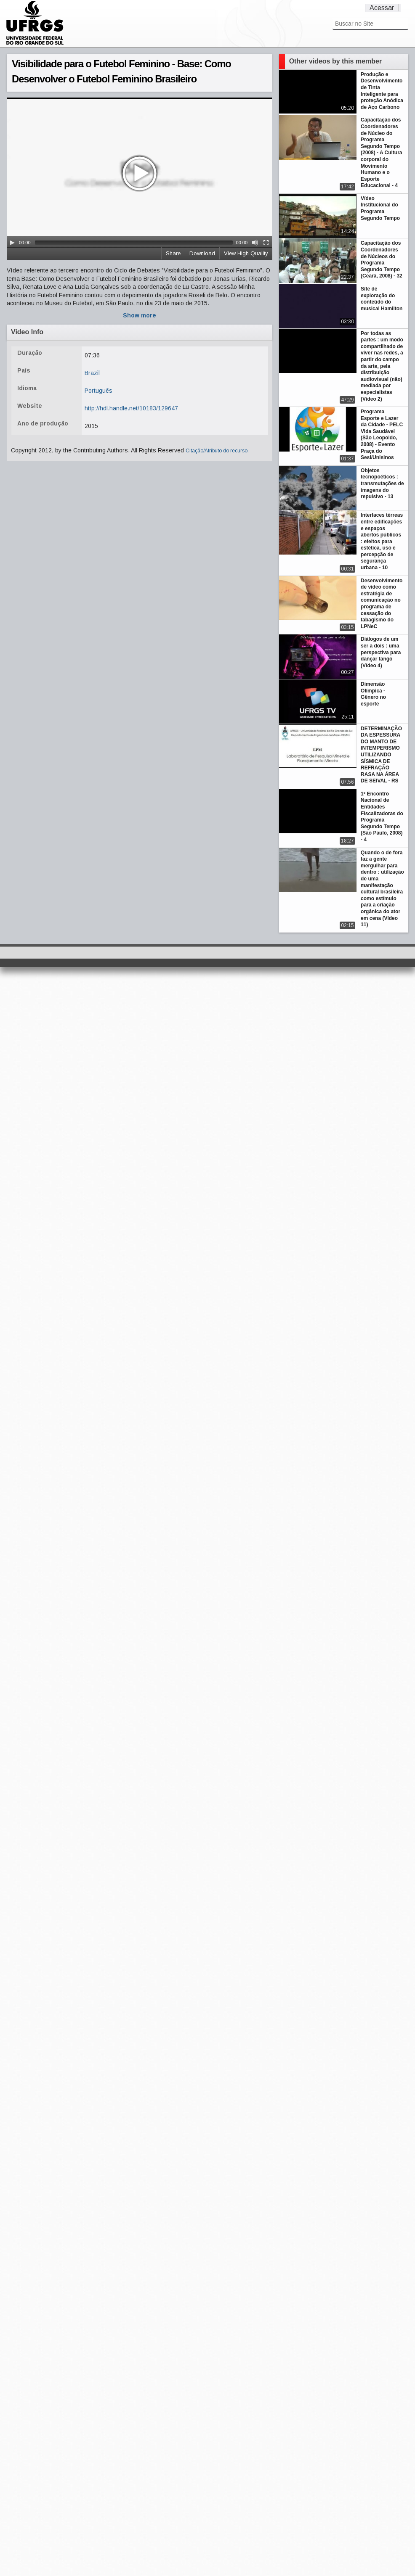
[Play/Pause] (12, 242)
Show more (139, 315)
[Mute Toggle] (255, 242)
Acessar (382, 7)
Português (98, 390)
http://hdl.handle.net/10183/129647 (131, 408)
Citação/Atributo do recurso (216, 451)
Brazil (92, 373)
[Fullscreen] (266, 242)
